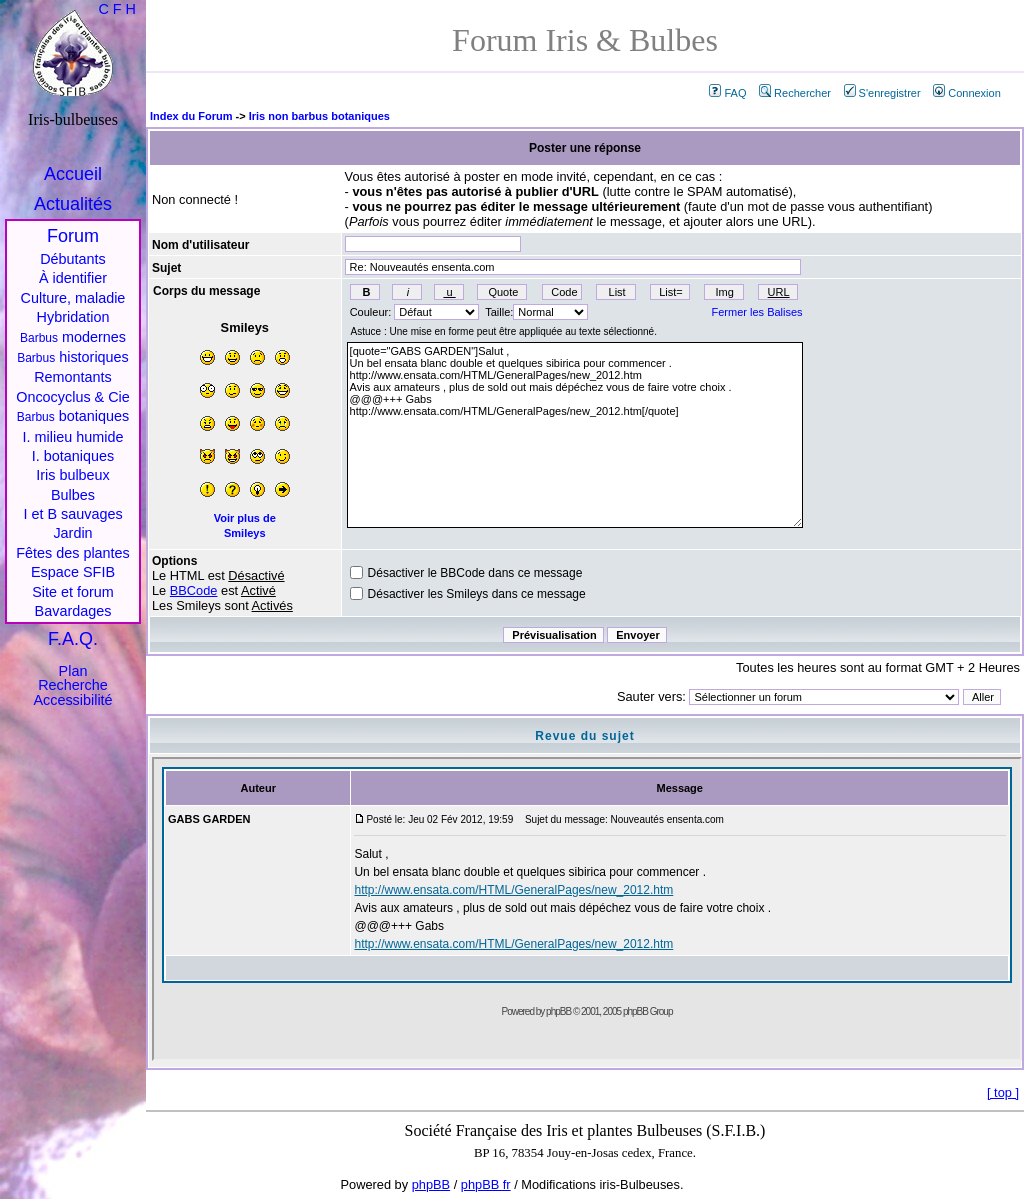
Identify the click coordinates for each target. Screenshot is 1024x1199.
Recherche (73, 685)
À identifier (73, 278)
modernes (73, 337)
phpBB (431, 1184)
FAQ (727, 93)
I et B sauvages (72, 514)
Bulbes (73, 495)
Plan (73, 671)
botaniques (73, 416)
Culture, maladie (73, 298)
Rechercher (795, 93)
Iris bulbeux (73, 475)
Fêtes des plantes (73, 553)
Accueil (73, 174)
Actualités (73, 204)
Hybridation (73, 317)
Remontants (73, 377)
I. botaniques (73, 456)
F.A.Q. (73, 639)
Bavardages (73, 611)
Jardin (72, 533)
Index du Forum (191, 116)
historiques (73, 357)
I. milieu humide (73, 437)
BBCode (194, 590)
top (1003, 1092)
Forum (73, 236)
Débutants (73, 259)
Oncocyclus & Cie (73, 397)
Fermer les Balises (757, 312)
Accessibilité (72, 700)
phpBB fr (486, 1184)
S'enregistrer (882, 93)
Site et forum (73, 592)
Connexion (967, 93)
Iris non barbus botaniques (319, 116)
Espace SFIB (73, 572)
